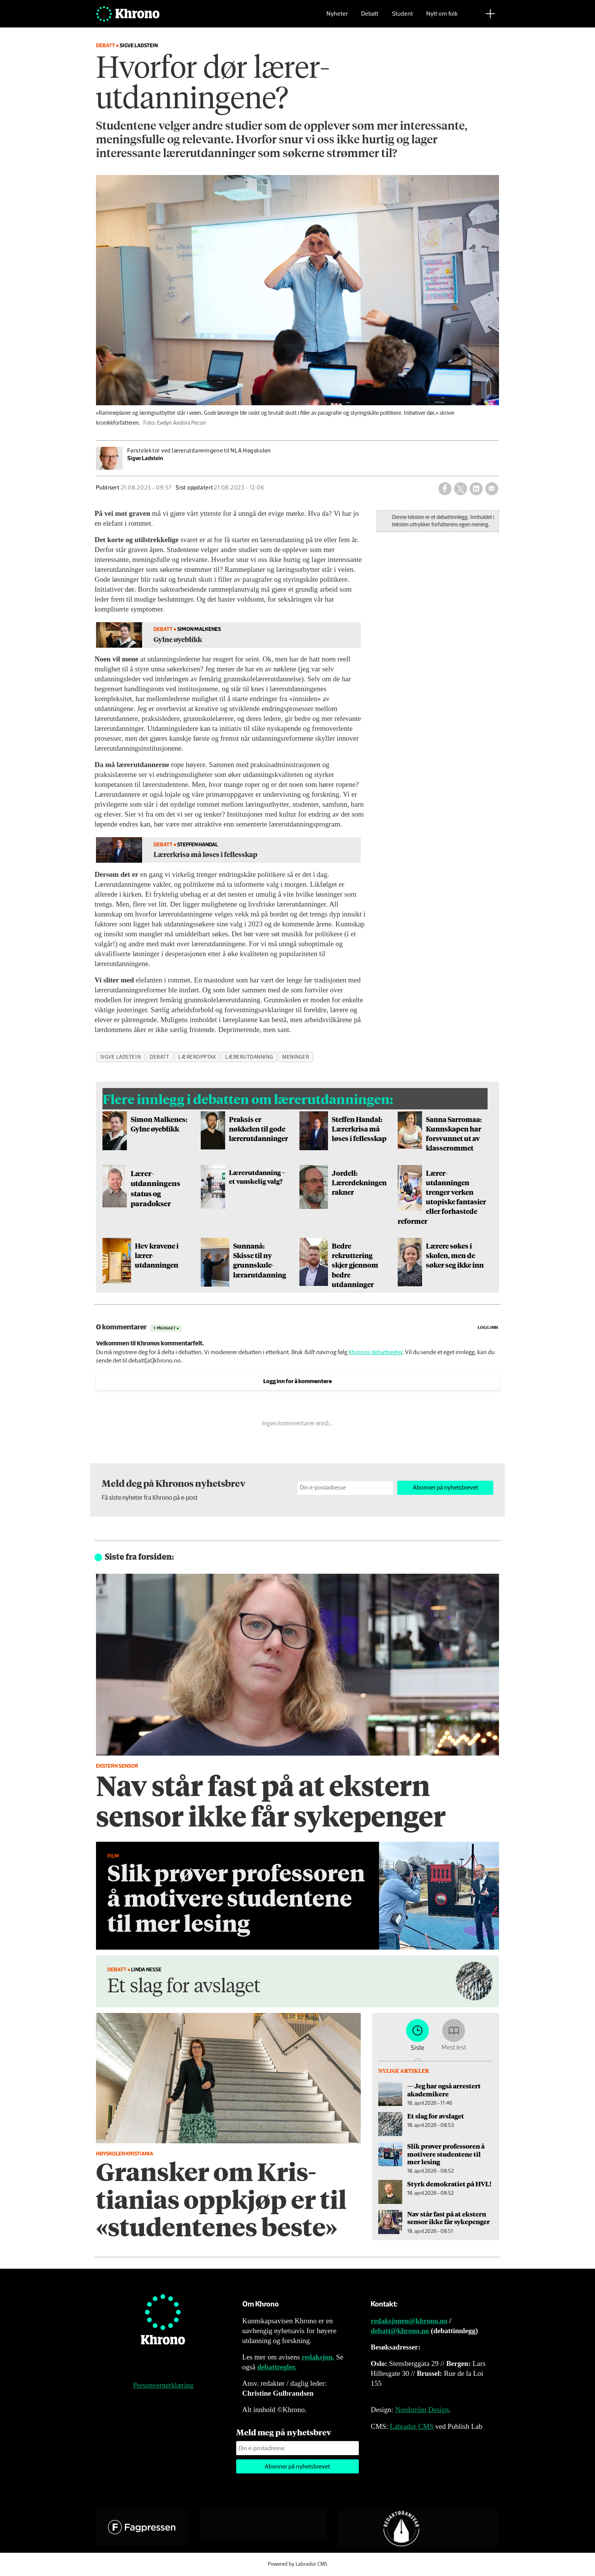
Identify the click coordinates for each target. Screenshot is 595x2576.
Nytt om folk (442, 17)
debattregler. (276, 2367)
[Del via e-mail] (491, 488)
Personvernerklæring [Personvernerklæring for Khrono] (163, 2385)
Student (402, 17)
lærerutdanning (249, 1057)
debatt (159, 1057)
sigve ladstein (120, 1057)
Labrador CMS (411, 2426)
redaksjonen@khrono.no (409, 2321)
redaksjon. (318, 2357)
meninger (295, 1057)
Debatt (369, 17)
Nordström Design (422, 2410)
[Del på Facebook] (444, 488)
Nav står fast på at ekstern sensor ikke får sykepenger (448, 2217)
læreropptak (197, 1057)
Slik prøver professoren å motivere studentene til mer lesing (446, 2153)
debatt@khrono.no (400, 2331)
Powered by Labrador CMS (297, 2564)
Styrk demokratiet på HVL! (449, 2183)
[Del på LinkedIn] (476, 488)
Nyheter (337, 17)
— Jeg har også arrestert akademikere (444, 2089)
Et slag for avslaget (435, 2115)
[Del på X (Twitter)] (460, 488)
